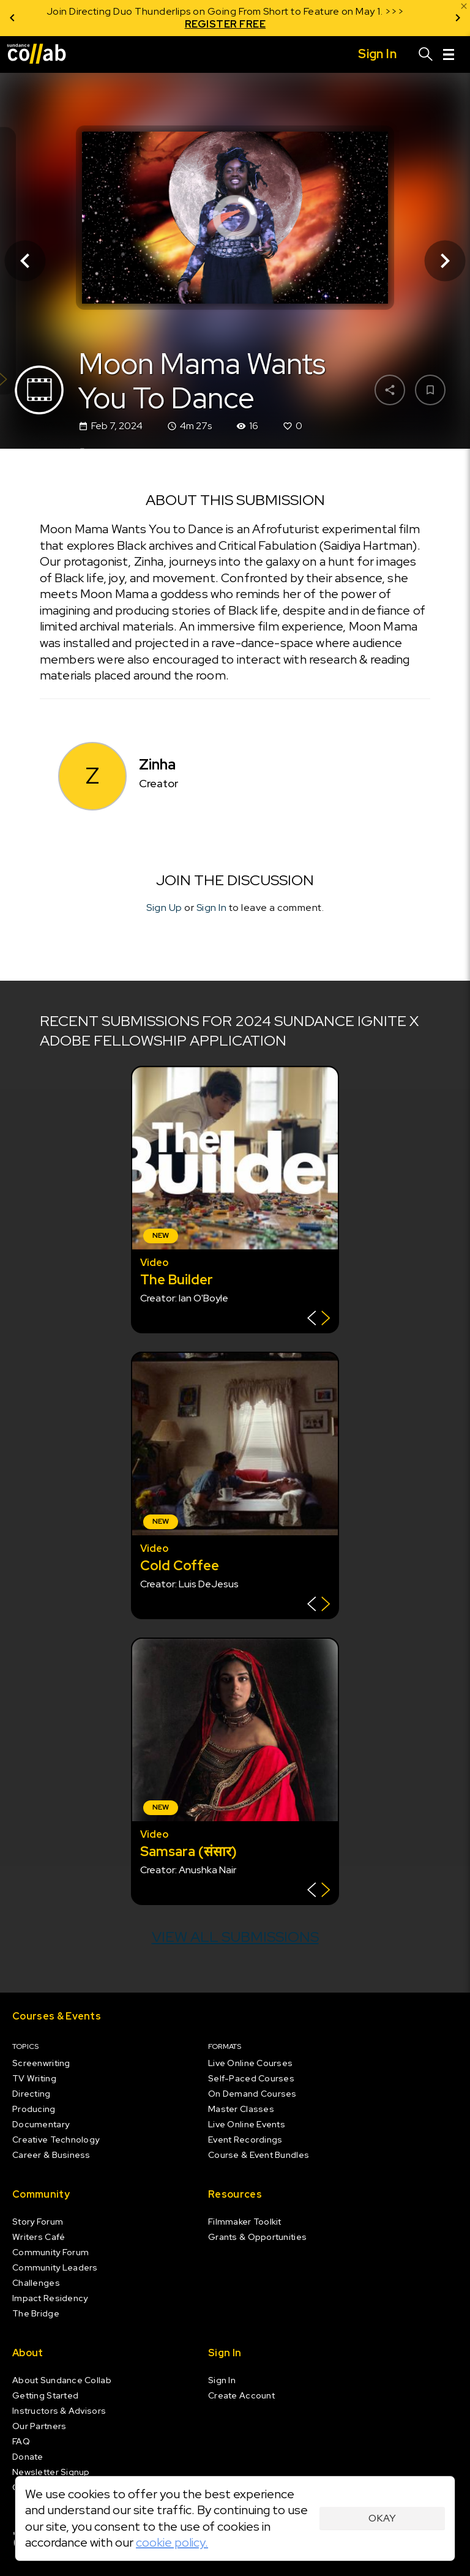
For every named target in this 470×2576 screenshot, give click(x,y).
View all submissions (235, 1936)
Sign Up (164, 907)
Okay (382, 2518)
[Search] (426, 54)
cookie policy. (172, 2542)
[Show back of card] (318, 1319)
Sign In (211, 907)
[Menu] (448, 54)
